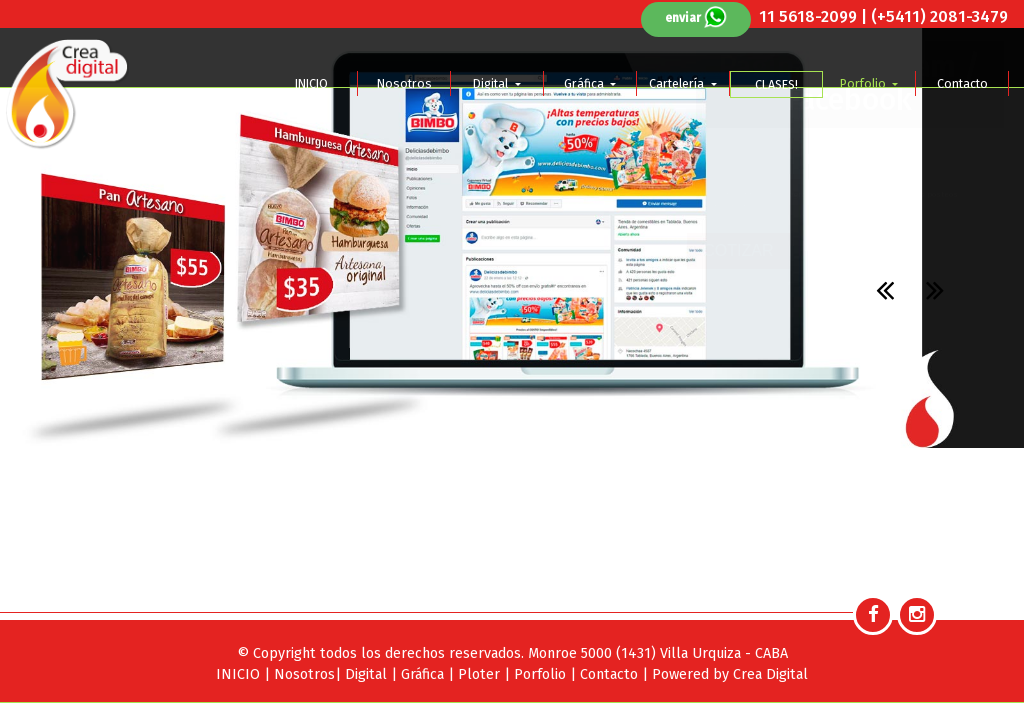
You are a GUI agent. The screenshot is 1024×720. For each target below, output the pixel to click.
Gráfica (585, 83)
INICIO (311, 83)
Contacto (962, 83)
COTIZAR (738, 250)
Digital (492, 83)
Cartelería (678, 83)
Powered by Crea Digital (730, 674)
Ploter (481, 674)
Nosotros (404, 83)
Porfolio (864, 83)
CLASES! (776, 84)
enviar (696, 18)
